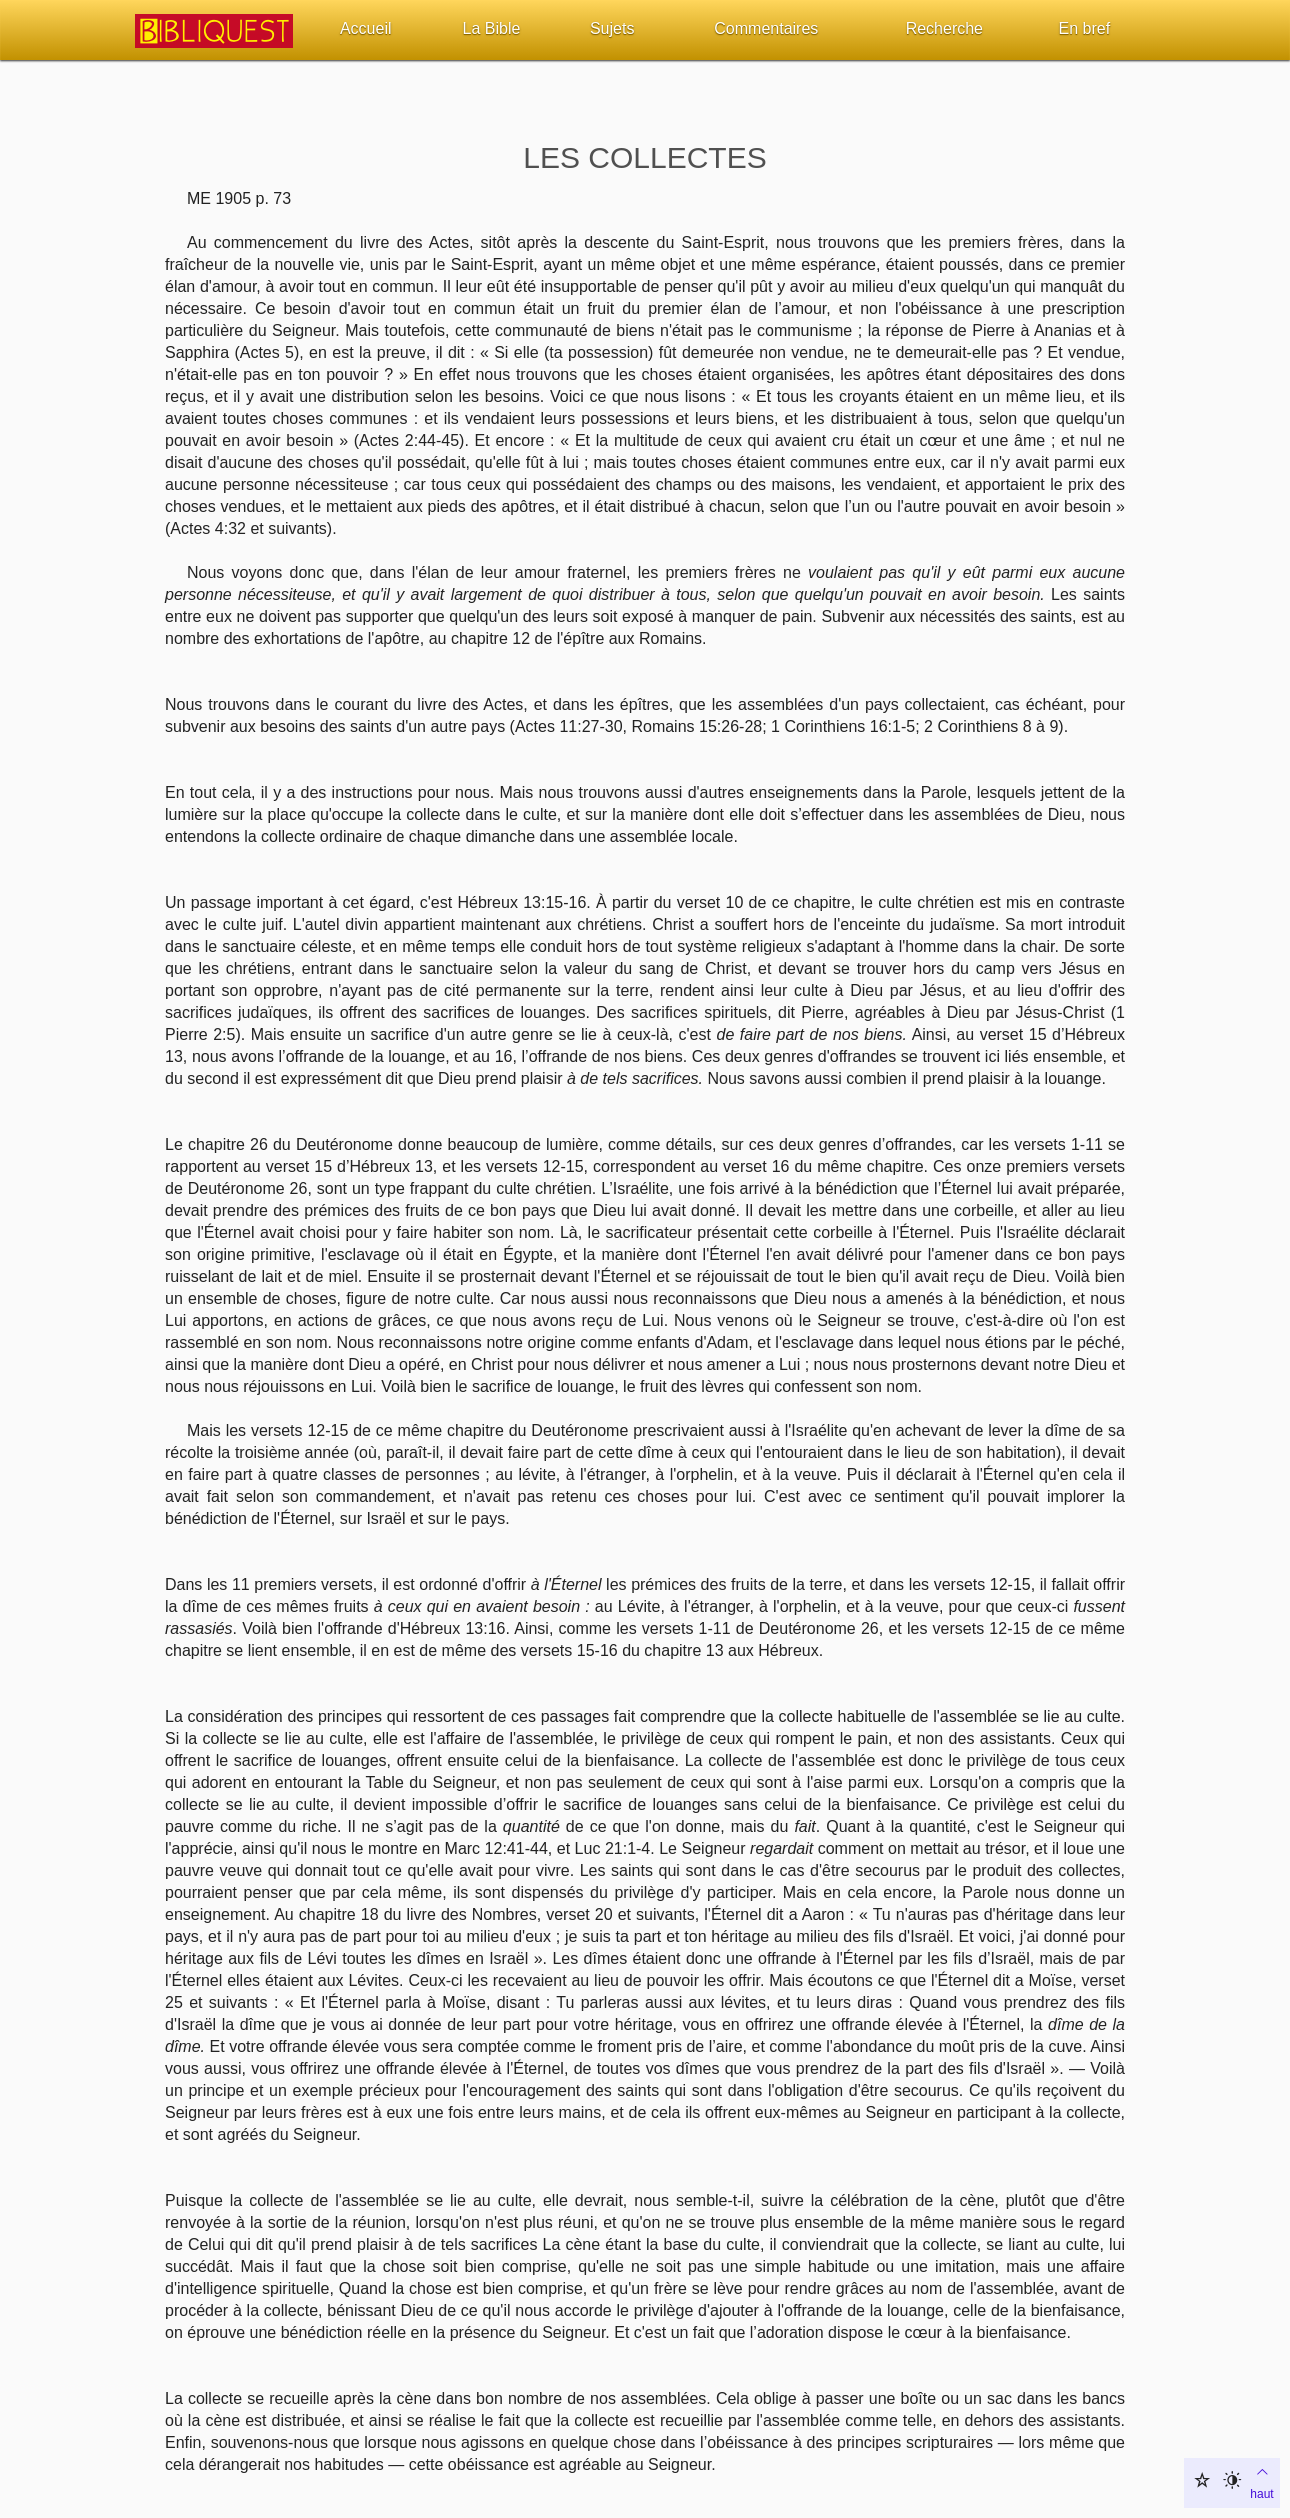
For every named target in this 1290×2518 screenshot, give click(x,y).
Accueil (366, 28)
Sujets (612, 28)
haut (1261, 2481)
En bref (1085, 28)
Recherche (944, 28)
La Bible (492, 28)
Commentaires (766, 28)
